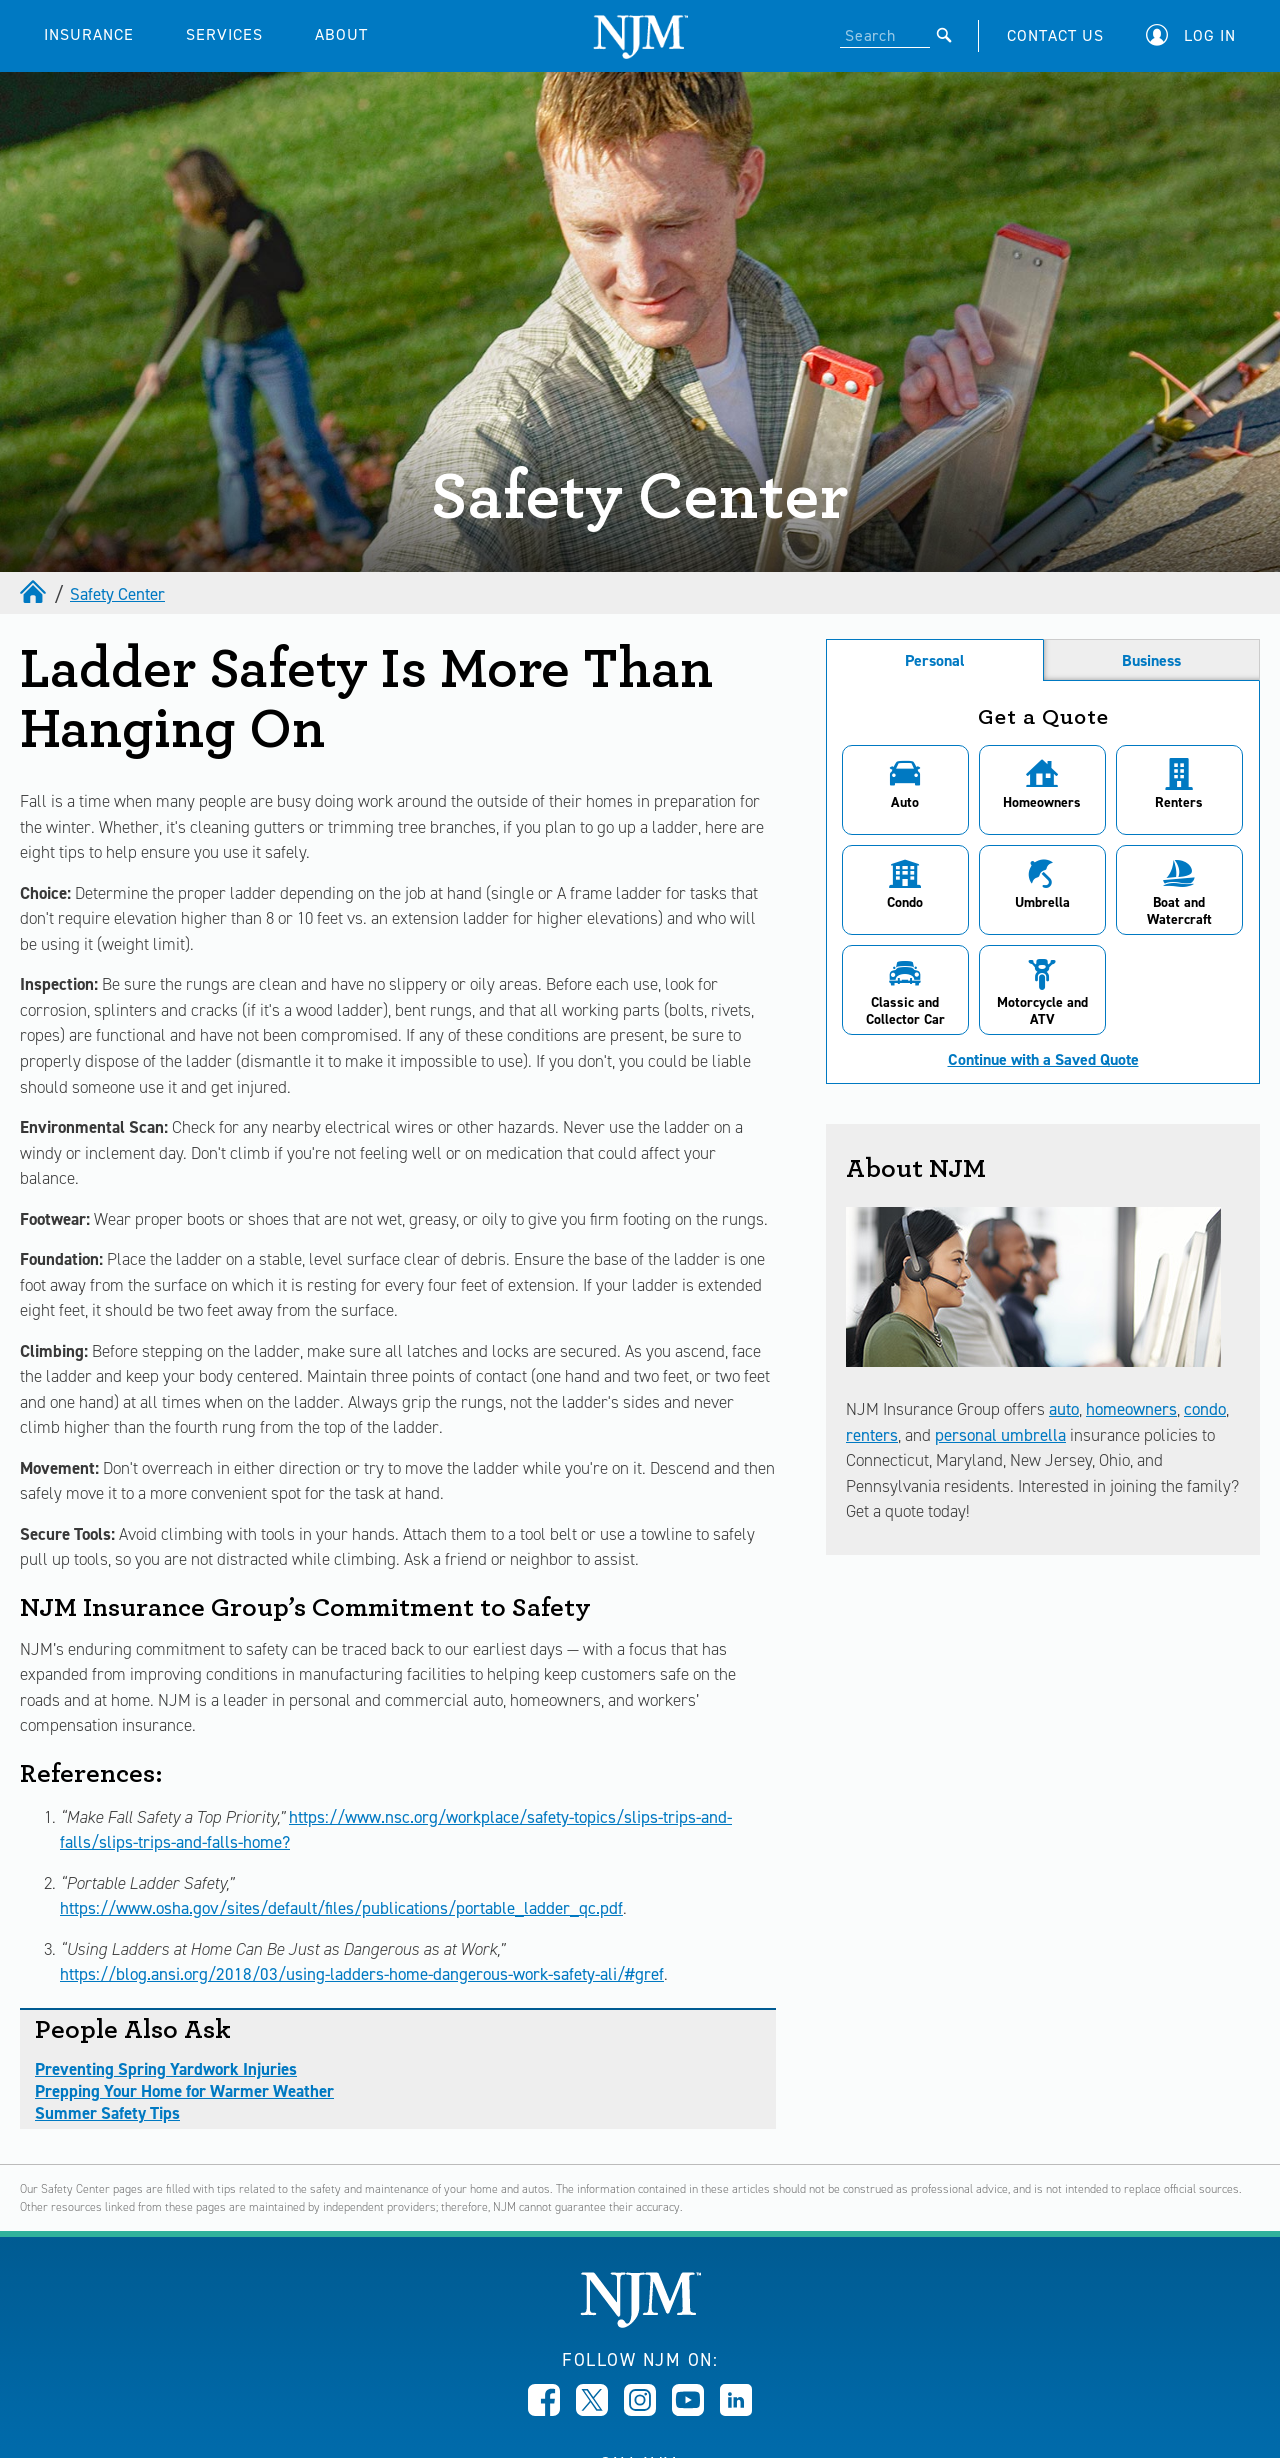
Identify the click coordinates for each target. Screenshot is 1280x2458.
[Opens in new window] (544, 2410)
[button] (1196, 35)
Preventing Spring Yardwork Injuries (166, 2069)
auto (1064, 1409)
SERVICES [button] (224, 34)
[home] (35, 594)
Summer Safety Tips (107, 2113)
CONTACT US (1055, 35)
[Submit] (944, 35)
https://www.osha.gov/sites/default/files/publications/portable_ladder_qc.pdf (341, 1908)
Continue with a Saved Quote (1043, 1060)
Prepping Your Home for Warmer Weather (184, 2091)
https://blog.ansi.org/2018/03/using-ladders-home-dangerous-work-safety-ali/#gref (362, 1974)
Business (1151, 660)
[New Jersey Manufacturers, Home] (640, 2322)
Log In (1210, 35)
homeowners (1131, 1409)
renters (872, 1435)
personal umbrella (1000, 1435)
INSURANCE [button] (89, 34)
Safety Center (117, 594)
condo (1205, 1409)
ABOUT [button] (341, 34)
